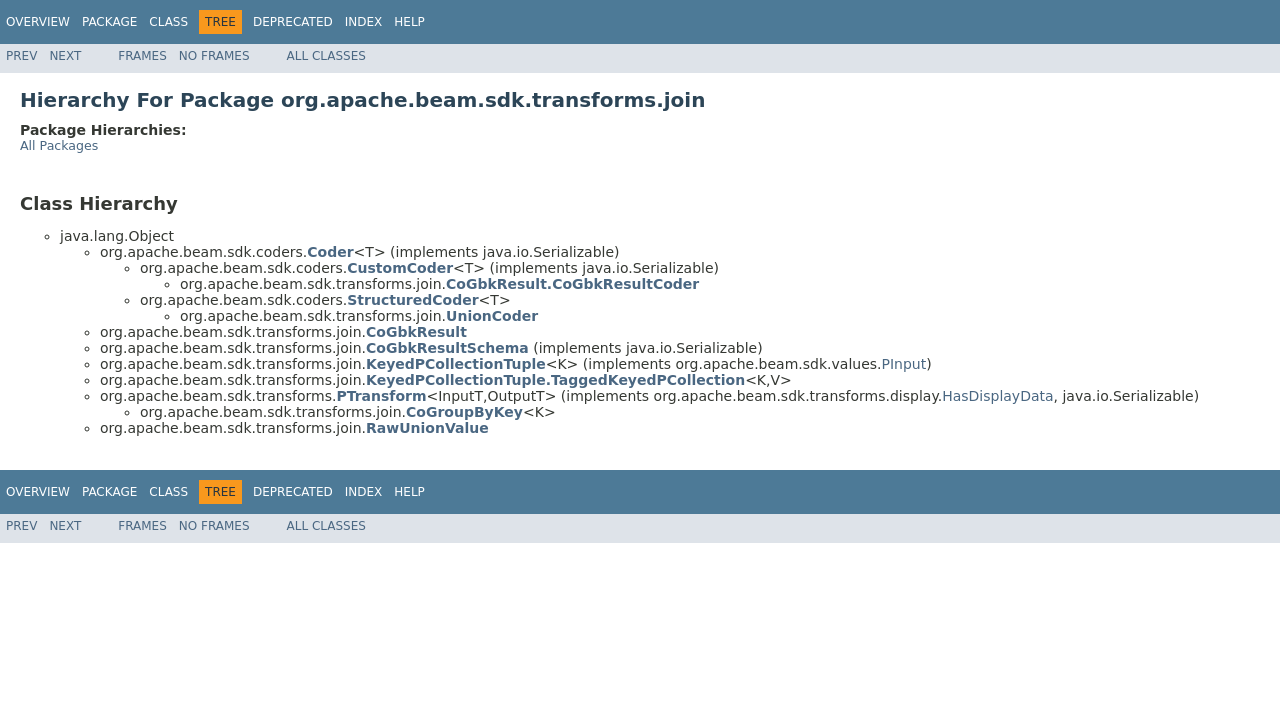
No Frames (214, 56)
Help (409, 22)
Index (364, 22)
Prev (21, 56)
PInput (904, 364)
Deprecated (293, 22)
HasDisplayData (997, 396)
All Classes (326, 56)
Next (65, 56)
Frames (142, 56)
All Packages (59, 145)
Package (109, 22)
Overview (38, 22)
